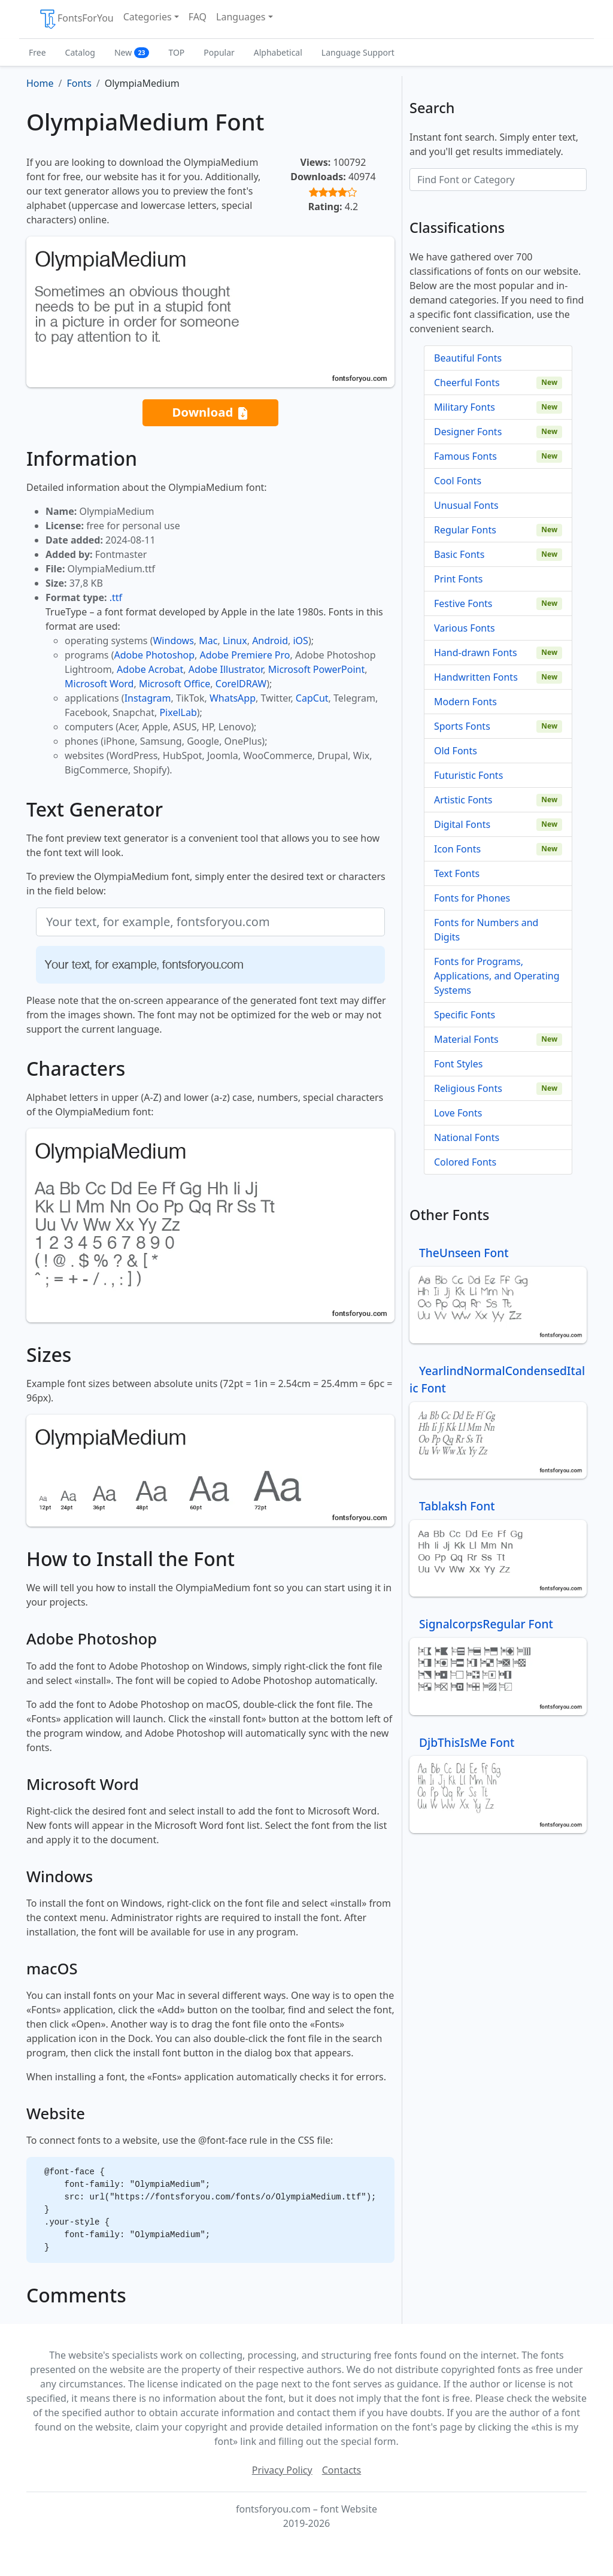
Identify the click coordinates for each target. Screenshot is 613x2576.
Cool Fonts (457, 480)
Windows (173, 640)
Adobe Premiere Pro (245, 655)
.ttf (116, 597)
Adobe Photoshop (154, 655)
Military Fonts (464, 407)
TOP (176, 52)
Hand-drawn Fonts (475, 652)
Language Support (357, 52)
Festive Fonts (463, 603)
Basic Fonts (459, 554)
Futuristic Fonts (468, 775)
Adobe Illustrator (226, 669)
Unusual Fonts (466, 505)
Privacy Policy (282, 2470)
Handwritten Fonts (476, 677)
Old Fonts (455, 750)
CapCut (312, 698)
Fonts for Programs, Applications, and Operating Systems (497, 976)
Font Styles (458, 1063)
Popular (219, 52)
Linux (235, 640)
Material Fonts (466, 1039)
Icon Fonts (457, 848)
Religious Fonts (468, 1088)
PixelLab (177, 712)
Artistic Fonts (463, 799)
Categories (147, 16)
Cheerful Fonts (467, 382)
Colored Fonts (465, 1162)
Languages (240, 16)
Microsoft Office (174, 683)
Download (210, 412)
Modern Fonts (465, 701)
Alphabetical (278, 52)
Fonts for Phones (472, 898)
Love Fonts (458, 1112)
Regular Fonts (465, 529)
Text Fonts (457, 873)
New (132, 52)
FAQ (198, 16)
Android (270, 640)
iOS (300, 640)
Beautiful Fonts (468, 358)
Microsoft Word (99, 683)
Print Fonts (458, 578)
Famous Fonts (465, 456)
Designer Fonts (468, 431)
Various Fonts (464, 628)
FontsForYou (76, 19)
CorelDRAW (241, 683)
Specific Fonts (464, 1014)
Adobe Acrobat (150, 669)
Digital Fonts (462, 824)
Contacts (342, 2470)
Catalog (80, 52)
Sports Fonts (462, 726)
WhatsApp (233, 698)
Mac (208, 640)
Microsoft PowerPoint (316, 669)
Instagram (148, 698)
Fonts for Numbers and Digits (486, 929)
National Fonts (466, 1137)
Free (37, 52)
